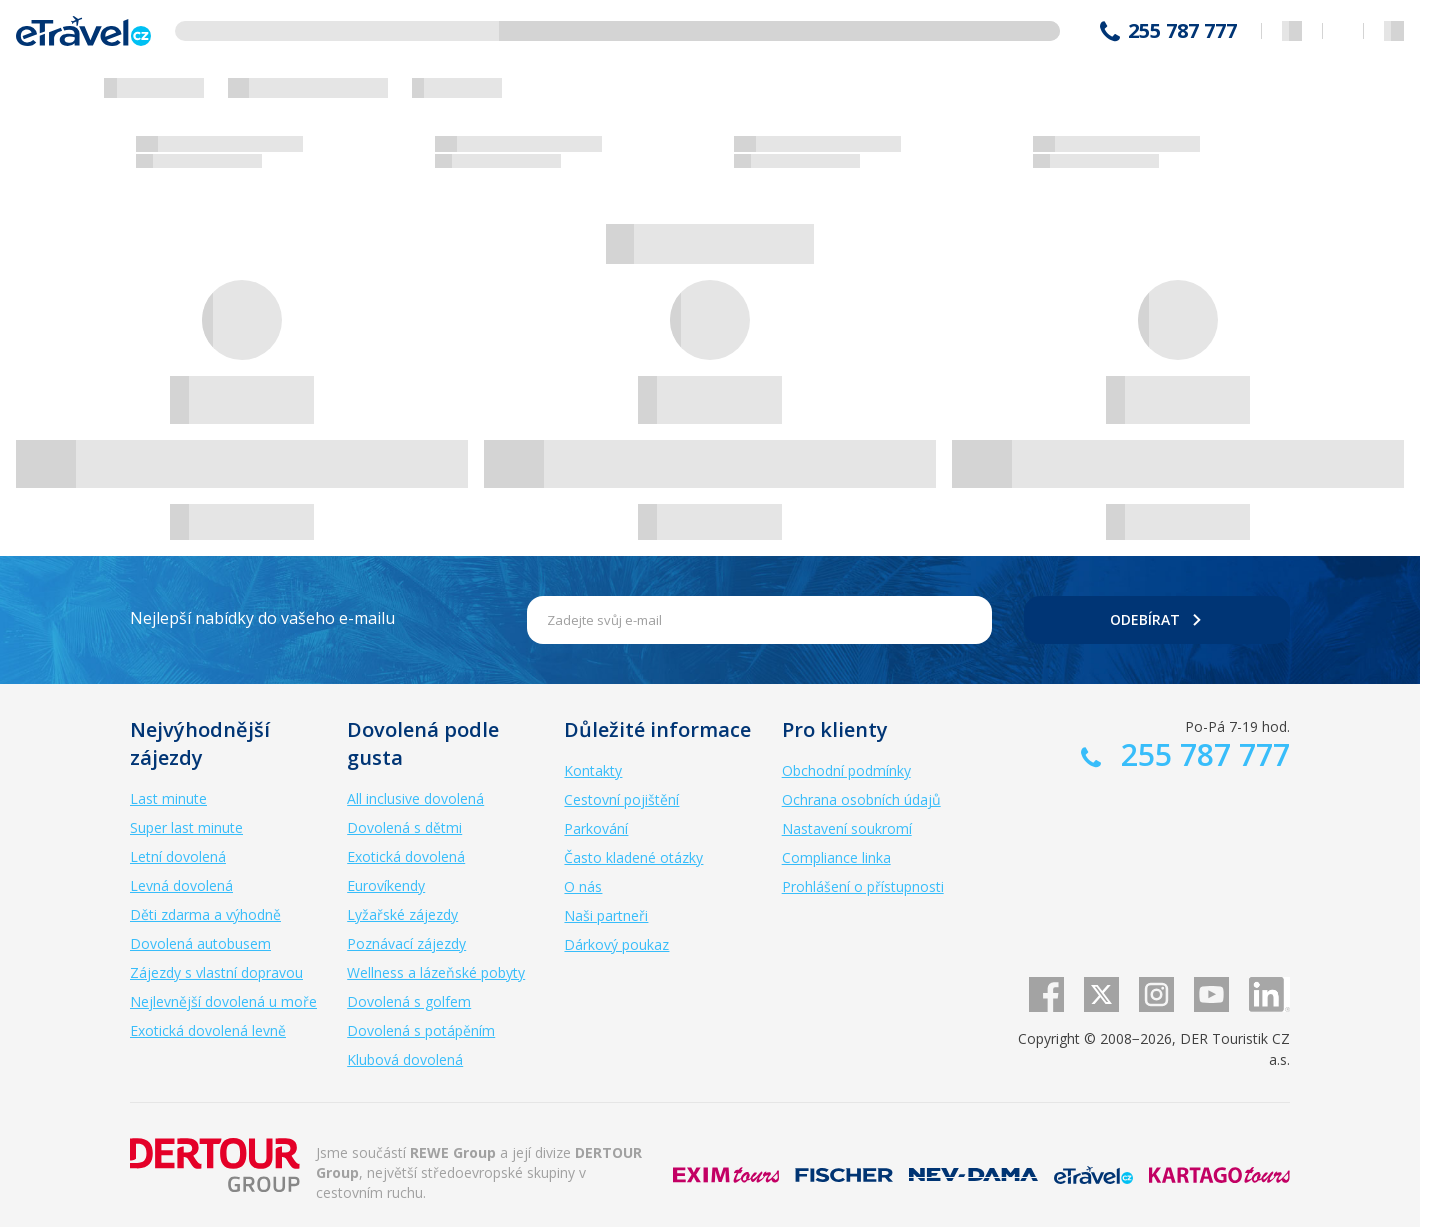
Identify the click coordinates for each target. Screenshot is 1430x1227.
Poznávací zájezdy (406, 943)
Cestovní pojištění (621, 799)
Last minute (168, 798)
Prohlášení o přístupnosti (863, 886)
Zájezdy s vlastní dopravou (216, 972)
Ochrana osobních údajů (861, 799)
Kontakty (593, 770)
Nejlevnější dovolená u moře (223, 1001)
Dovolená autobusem (200, 943)
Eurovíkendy (386, 885)
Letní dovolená (178, 856)
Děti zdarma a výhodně (205, 914)
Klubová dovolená (405, 1059)
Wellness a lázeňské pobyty (436, 972)
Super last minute (186, 827)
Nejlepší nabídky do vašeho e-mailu (262, 618)
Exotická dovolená (406, 856)
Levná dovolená (181, 885)
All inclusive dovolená (415, 798)
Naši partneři (606, 915)
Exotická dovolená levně (208, 1030)
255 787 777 (1182, 31)
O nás (583, 886)
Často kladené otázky (633, 857)
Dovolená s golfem (409, 1001)
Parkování (596, 828)
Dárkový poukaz (616, 944)
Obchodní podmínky (846, 770)
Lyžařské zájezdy (402, 914)
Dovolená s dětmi (404, 827)
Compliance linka (836, 857)
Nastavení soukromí (847, 828)
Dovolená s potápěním (421, 1030)
